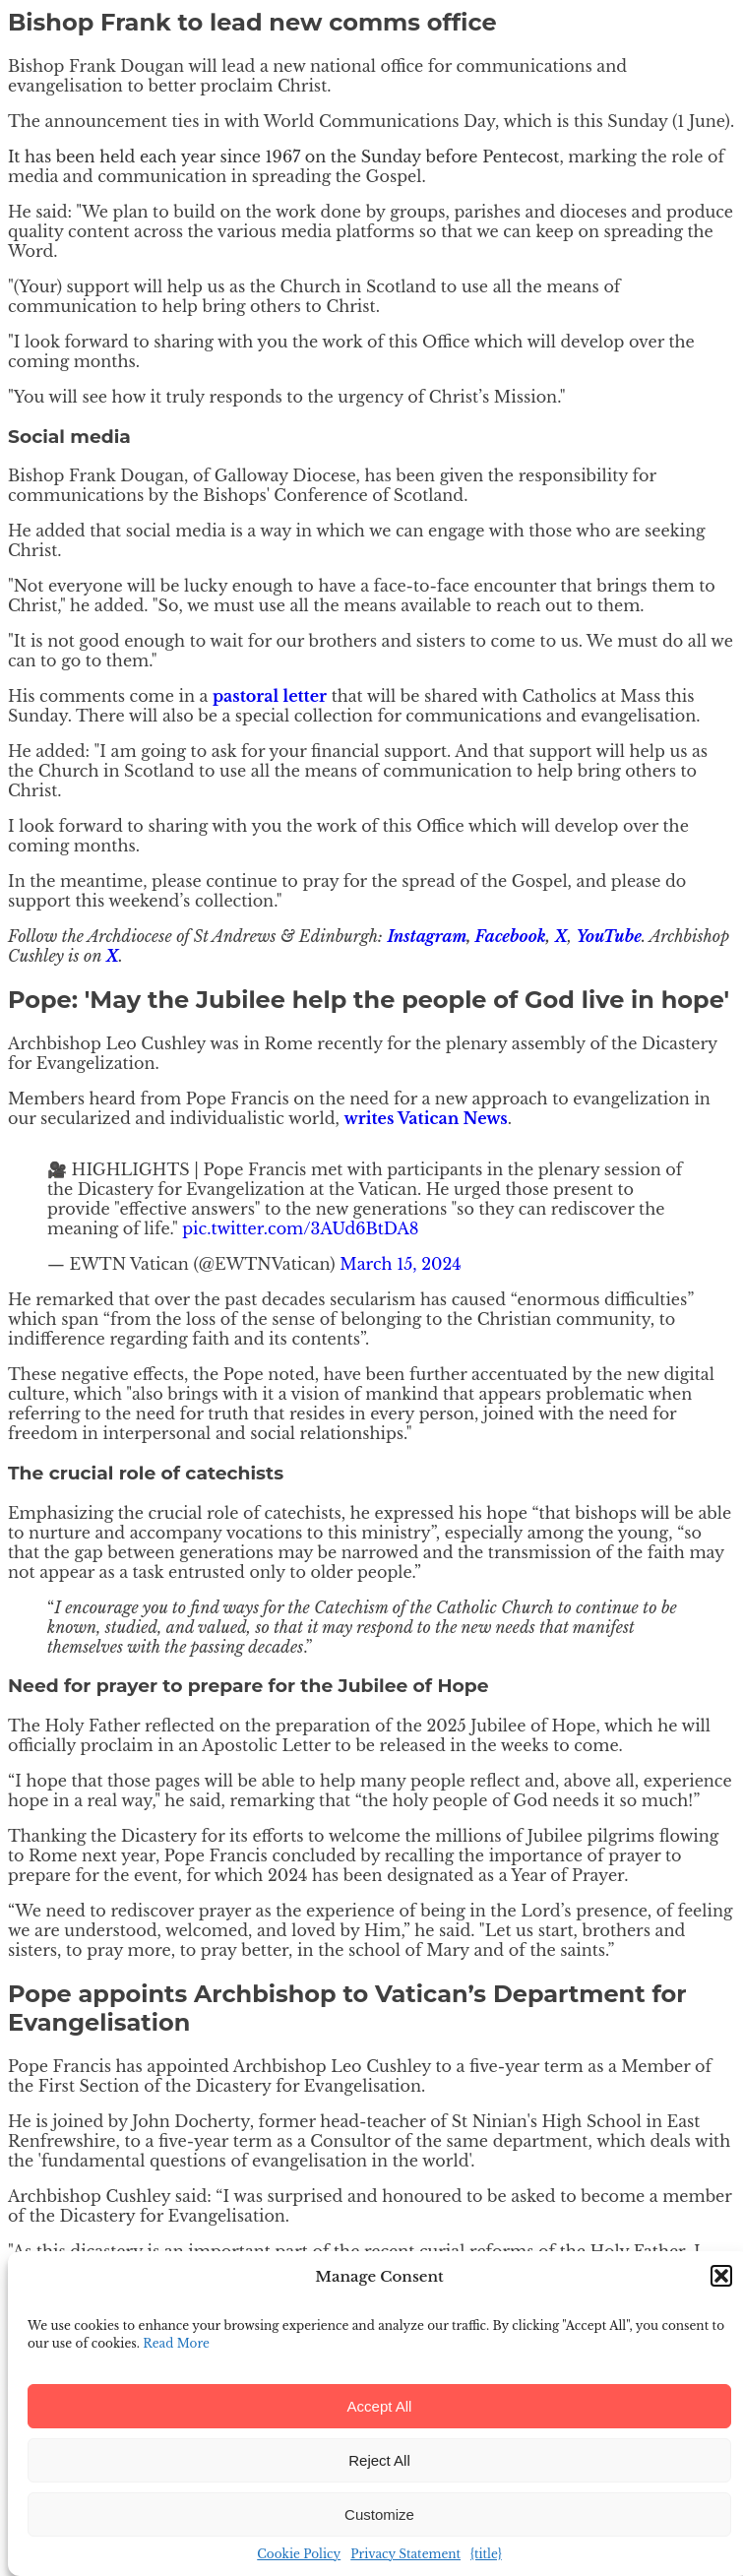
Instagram (426, 936)
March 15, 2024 (400, 1264)
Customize (379, 2514)
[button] (721, 2276)
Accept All (379, 2406)
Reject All (379, 2460)
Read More (176, 2343)
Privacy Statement (405, 2553)
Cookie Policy (299, 2553)
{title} (486, 2553)
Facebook (510, 936)
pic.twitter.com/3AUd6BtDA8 (300, 1228)
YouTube (608, 936)
